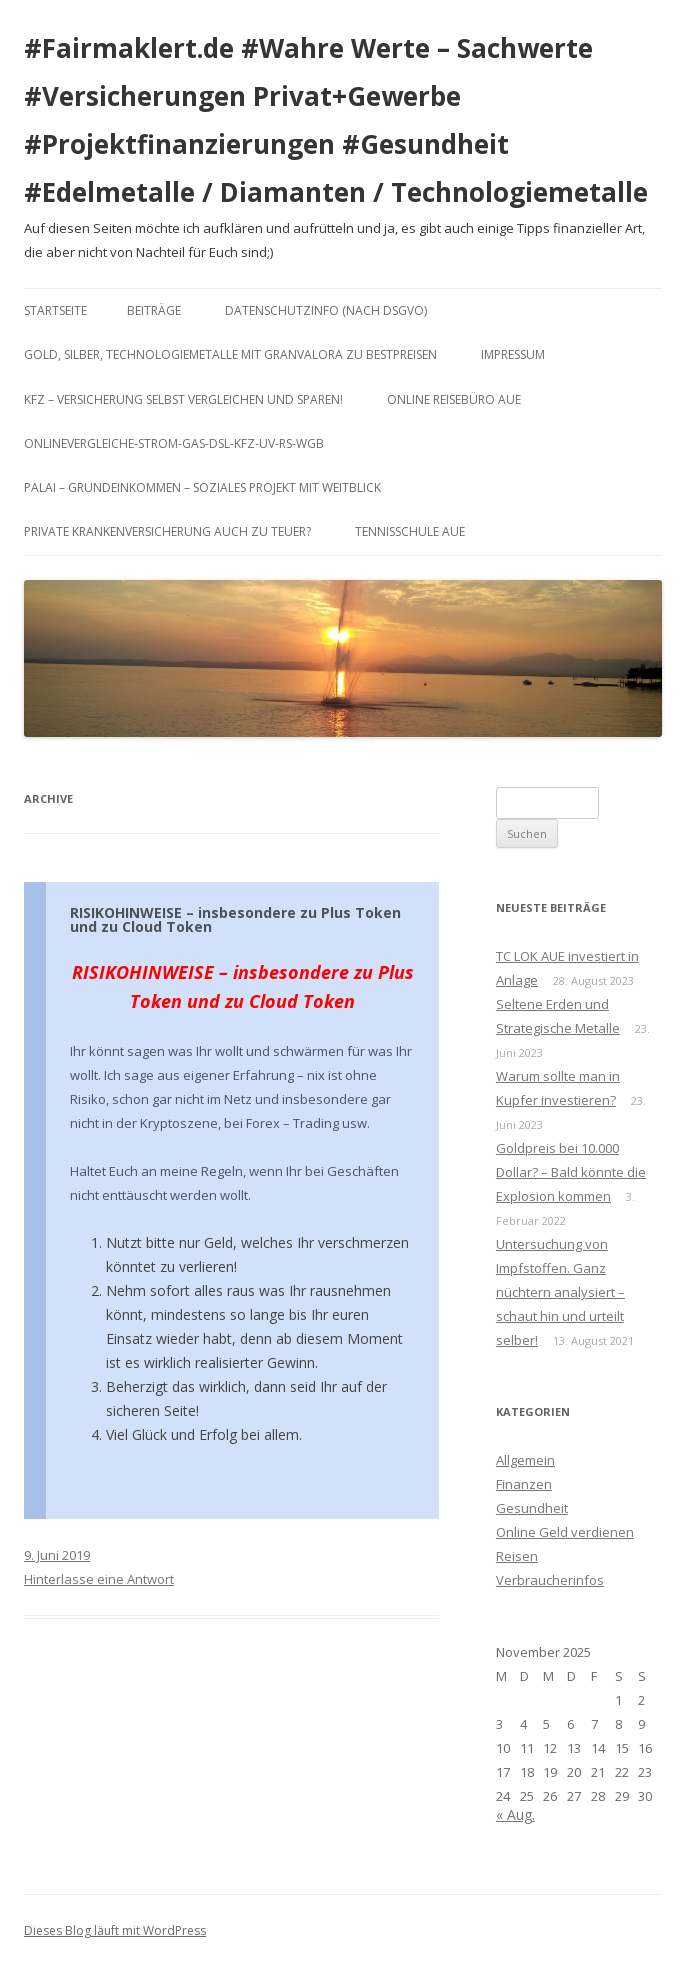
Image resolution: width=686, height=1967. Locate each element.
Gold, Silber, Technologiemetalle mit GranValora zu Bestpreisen (230, 354)
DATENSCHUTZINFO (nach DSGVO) (326, 310)
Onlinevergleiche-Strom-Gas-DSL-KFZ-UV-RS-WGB (174, 443)
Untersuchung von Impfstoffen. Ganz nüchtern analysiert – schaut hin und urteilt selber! (560, 1292)
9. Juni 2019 (57, 1555)
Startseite (55, 310)
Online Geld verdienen (565, 1532)
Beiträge (154, 310)
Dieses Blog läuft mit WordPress (115, 1930)
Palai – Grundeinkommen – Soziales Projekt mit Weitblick (202, 487)
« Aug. (515, 1814)
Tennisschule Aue (410, 531)
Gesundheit (532, 1508)
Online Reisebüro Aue (454, 399)
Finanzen (524, 1484)
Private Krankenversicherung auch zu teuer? (167, 531)
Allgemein (525, 1460)
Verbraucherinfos (550, 1580)
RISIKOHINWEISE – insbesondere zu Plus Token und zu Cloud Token (235, 919)
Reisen (517, 1556)
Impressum (513, 354)
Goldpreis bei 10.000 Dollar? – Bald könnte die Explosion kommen (571, 1172)
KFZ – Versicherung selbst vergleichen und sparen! (183, 399)
